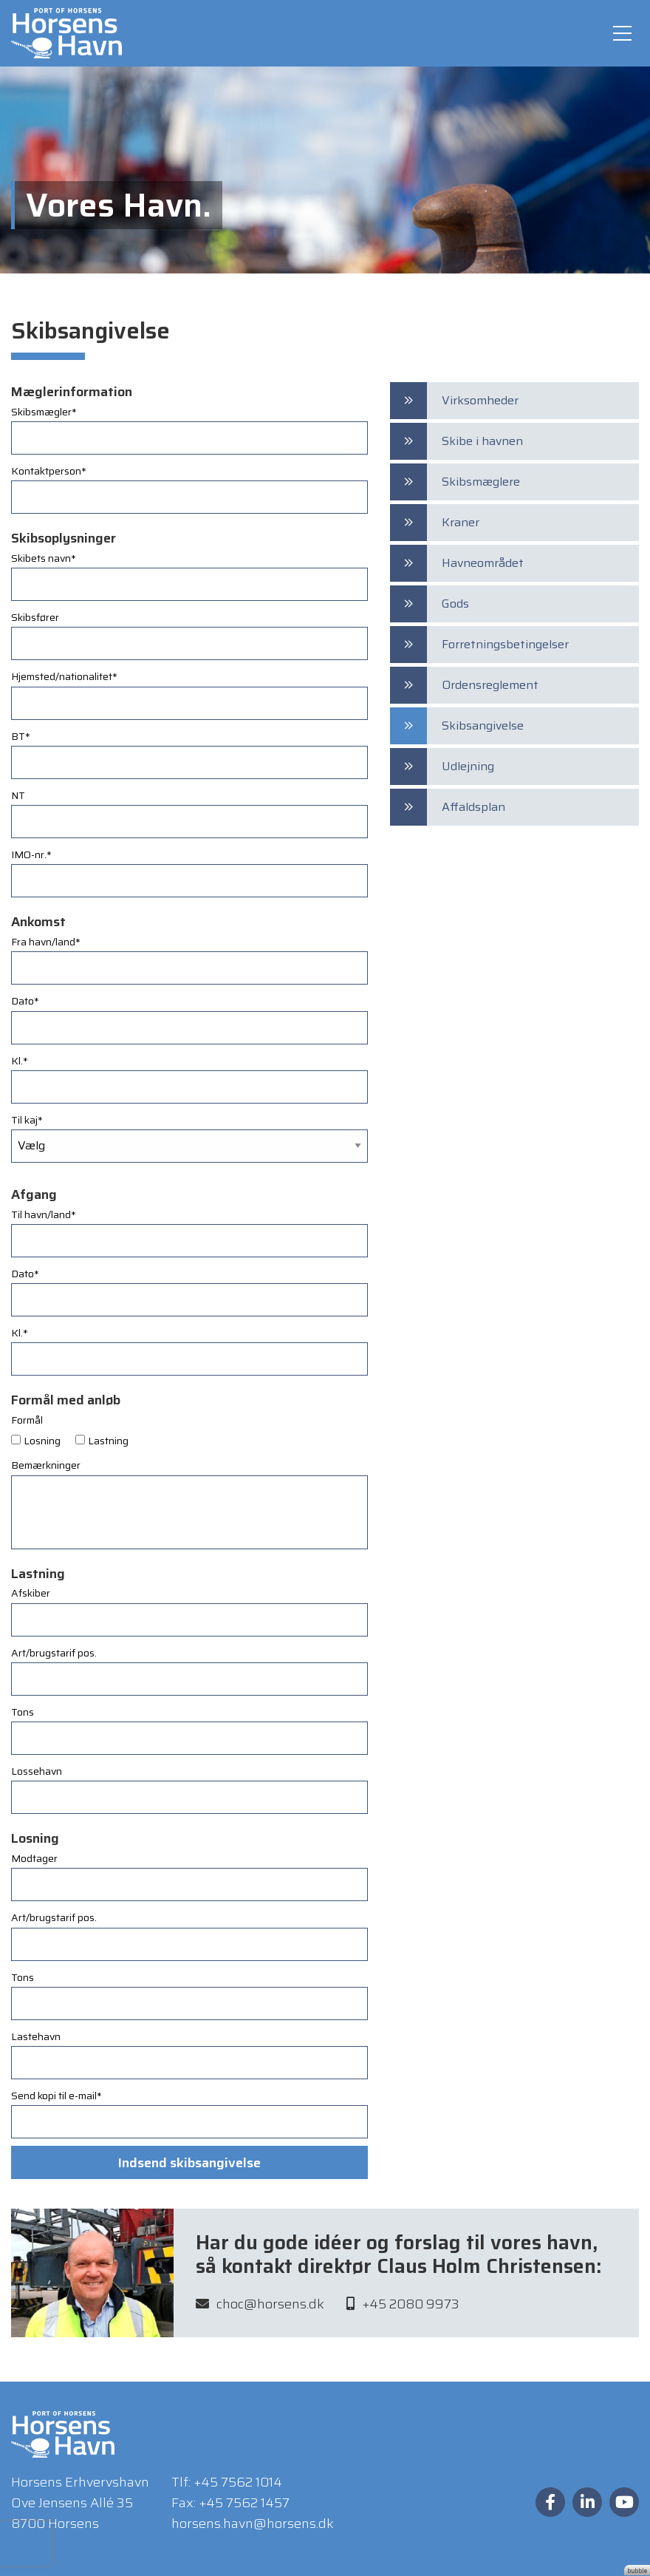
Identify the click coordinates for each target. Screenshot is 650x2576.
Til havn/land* (43, 1214)
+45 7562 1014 (238, 2482)
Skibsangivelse (483, 725)
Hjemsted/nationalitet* (64, 676)
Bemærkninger (46, 1465)
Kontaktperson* (48, 471)
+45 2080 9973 (402, 2307)
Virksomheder (480, 400)
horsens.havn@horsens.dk (252, 2523)
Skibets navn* (43, 558)
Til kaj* (27, 1120)
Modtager (34, 1858)
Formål (27, 1420)
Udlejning (468, 766)
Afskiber (30, 1593)
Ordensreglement (490, 685)
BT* (20, 736)
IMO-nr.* (31, 854)
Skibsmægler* (44, 412)
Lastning (108, 1441)
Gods (455, 603)
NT (18, 795)
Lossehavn (36, 1771)
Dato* (25, 1001)
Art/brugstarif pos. (54, 1653)
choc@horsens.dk (260, 2307)
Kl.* (19, 1061)
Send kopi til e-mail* (56, 2095)
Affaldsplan (473, 807)
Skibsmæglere (481, 481)
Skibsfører (35, 617)
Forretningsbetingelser (505, 644)
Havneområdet (483, 563)
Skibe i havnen (482, 441)
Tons (22, 1712)
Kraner (460, 522)
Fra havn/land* (46, 942)
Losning (42, 1441)
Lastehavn (36, 2036)
